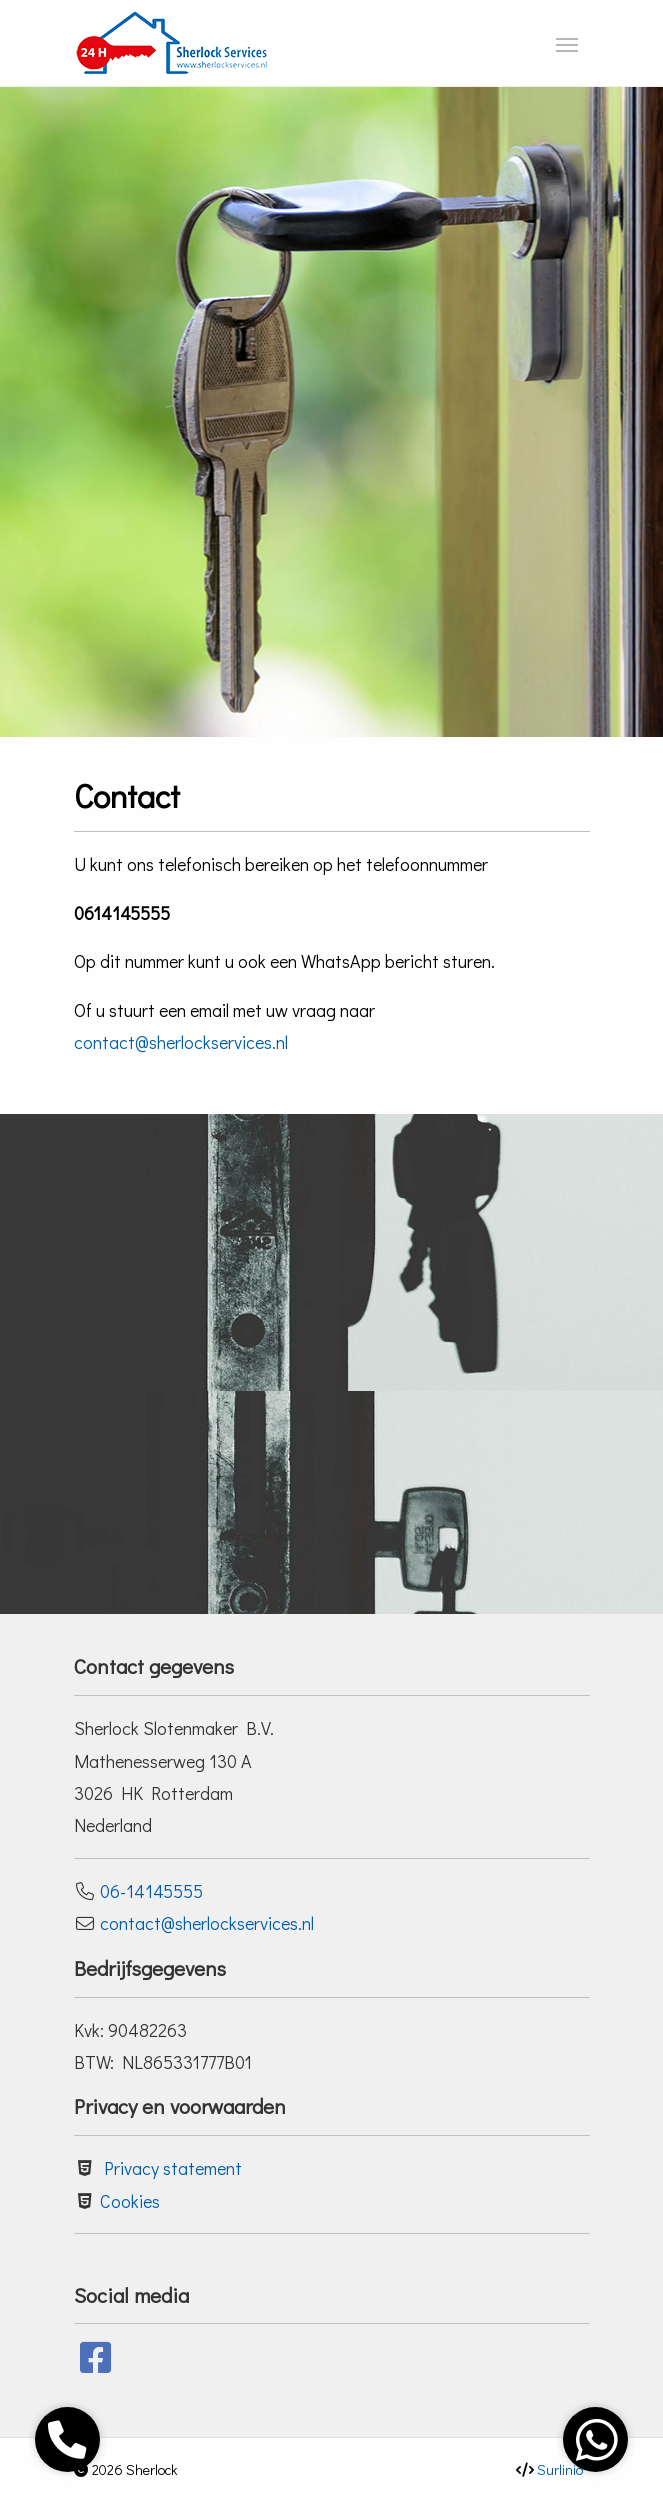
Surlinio (560, 2469)
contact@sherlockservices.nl (181, 1042)
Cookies (130, 2201)
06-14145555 (151, 1891)
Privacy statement (173, 2168)
